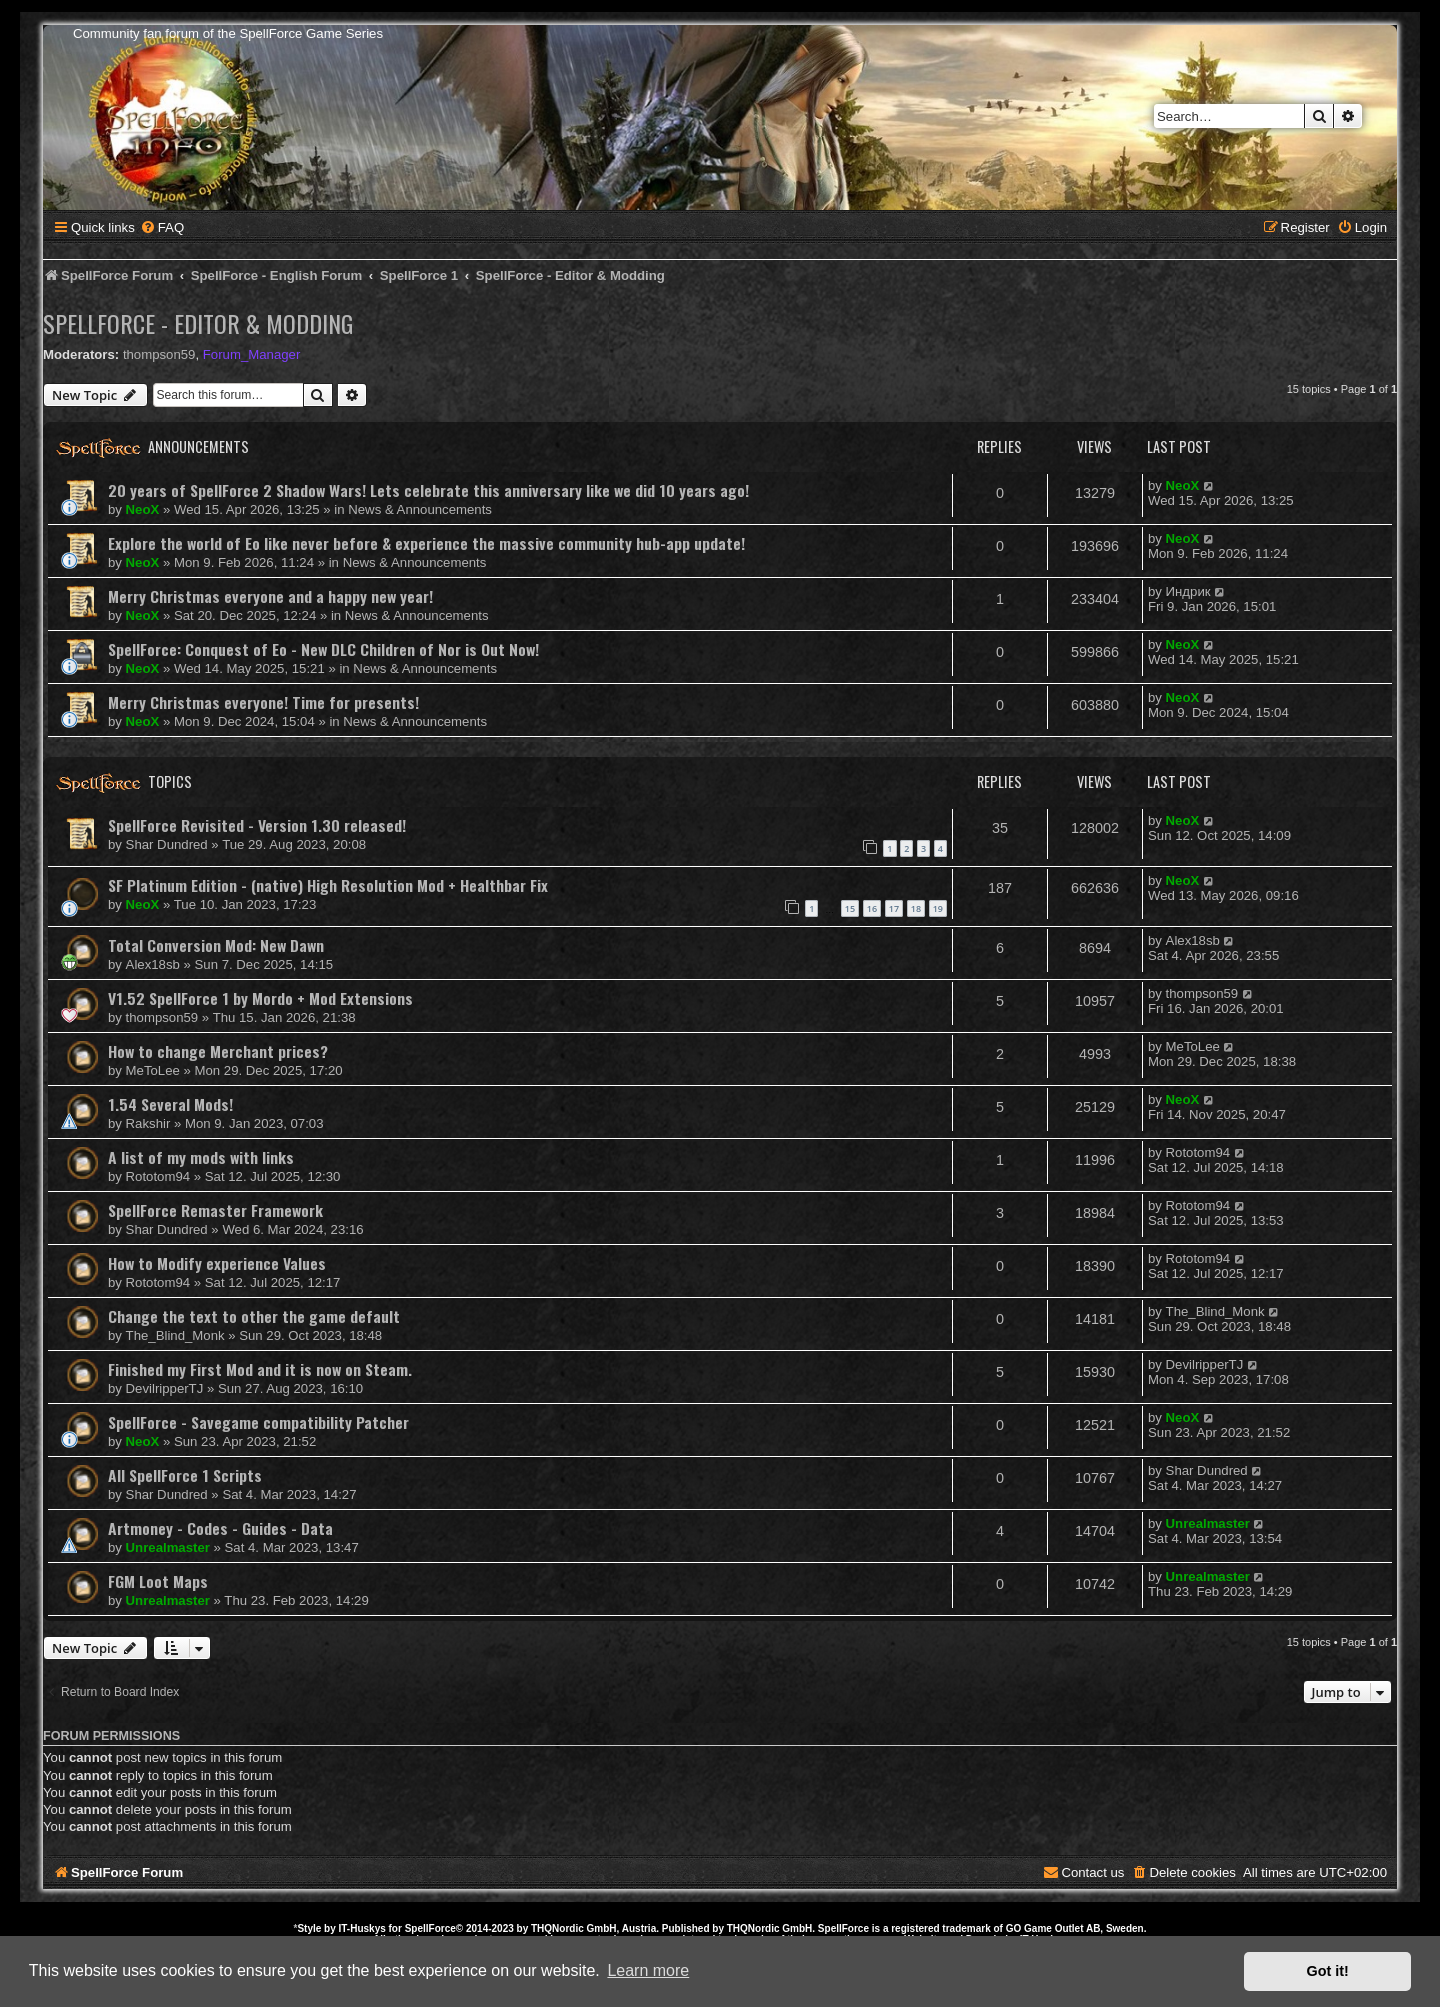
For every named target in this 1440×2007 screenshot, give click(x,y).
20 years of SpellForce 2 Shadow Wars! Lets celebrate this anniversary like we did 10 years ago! (428, 490)
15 (850, 908)
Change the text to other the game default (254, 1316)
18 (916, 908)
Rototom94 (158, 1176)
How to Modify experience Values (217, 1263)
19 (938, 908)
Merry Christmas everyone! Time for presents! (263, 702)
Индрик (1188, 591)
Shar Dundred (167, 844)
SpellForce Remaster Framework (215, 1210)
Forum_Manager (251, 354)
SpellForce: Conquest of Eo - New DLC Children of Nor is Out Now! (323, 649)
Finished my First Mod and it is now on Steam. (260, 1369)
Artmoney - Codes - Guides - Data (220, 1528)
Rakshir (148, 1123)
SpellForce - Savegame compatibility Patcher (258, 1422)
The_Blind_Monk (175, 1335)
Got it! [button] (1328, 1971)
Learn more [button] (648, 1970)
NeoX (143, 509)
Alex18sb (153, 964)
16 (872, 908)
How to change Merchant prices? (218, 1051)
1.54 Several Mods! (170, 1104)
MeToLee (153, 1070)
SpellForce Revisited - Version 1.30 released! (257, 825)
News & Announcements (420, 509)
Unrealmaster (168, 1547)
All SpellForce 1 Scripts (185, 1475)
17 (894, 908)
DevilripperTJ (165, 1388)
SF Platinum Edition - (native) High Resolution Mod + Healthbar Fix (328, 885)
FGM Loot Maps (158, 1581)
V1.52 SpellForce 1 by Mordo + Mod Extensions (260, 998)
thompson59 (159, 354)
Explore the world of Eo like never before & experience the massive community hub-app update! (426, 543)
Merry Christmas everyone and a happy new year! (270, 596)
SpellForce (430, 1928)
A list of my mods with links (201, 1157)
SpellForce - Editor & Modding (198, 323)
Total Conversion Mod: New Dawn (216, 945)
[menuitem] (162, 227)
